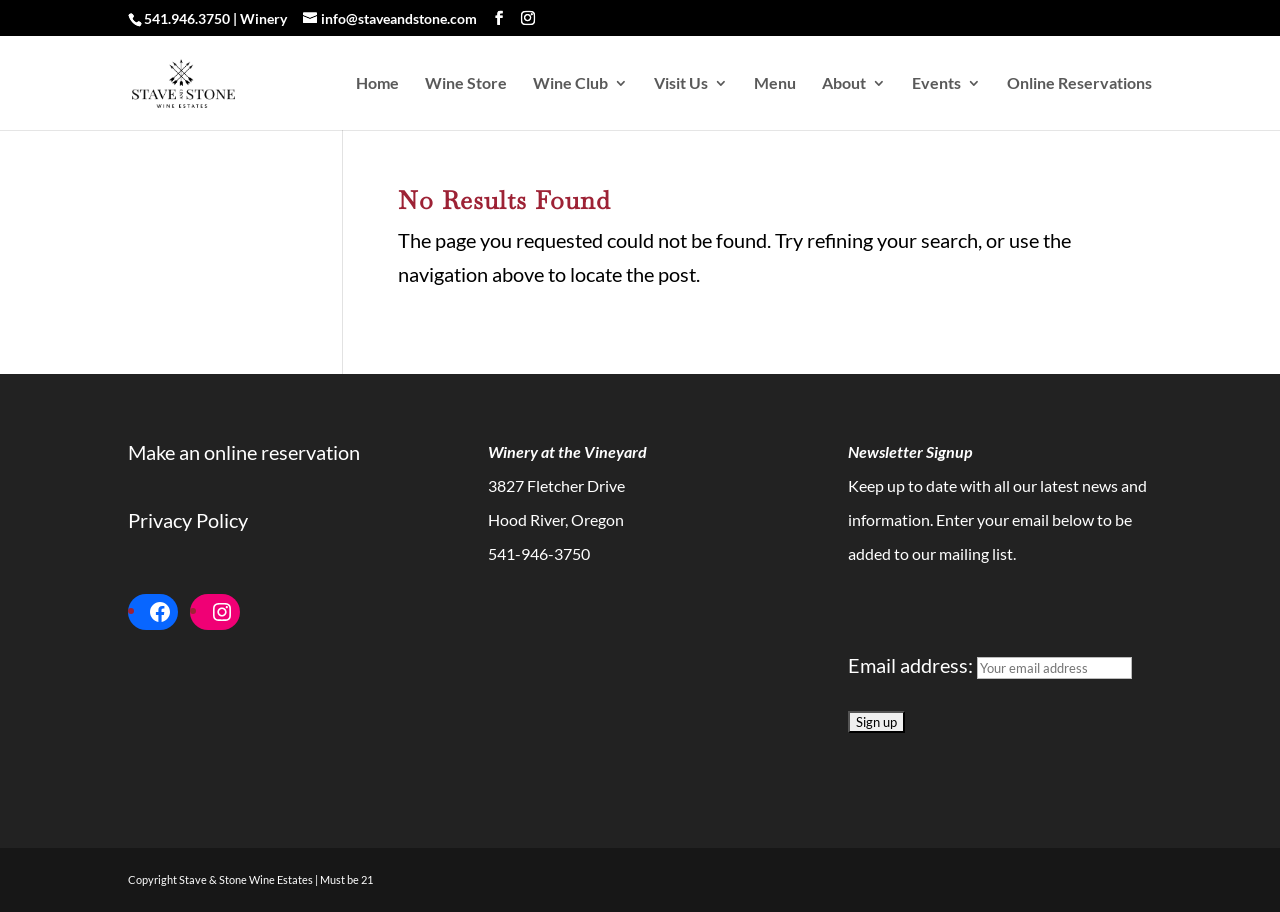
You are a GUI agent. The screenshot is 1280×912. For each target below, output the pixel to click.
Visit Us (681, 84)
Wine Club (570, 84)
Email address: (990, 665)
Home (377, 84)
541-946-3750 (539, 553)
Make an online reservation (244, 452)
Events (936, 84)
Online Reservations (1079, 84)
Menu (775, 84)
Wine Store (466, 84)
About (844, 84)
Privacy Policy (188, 520)
